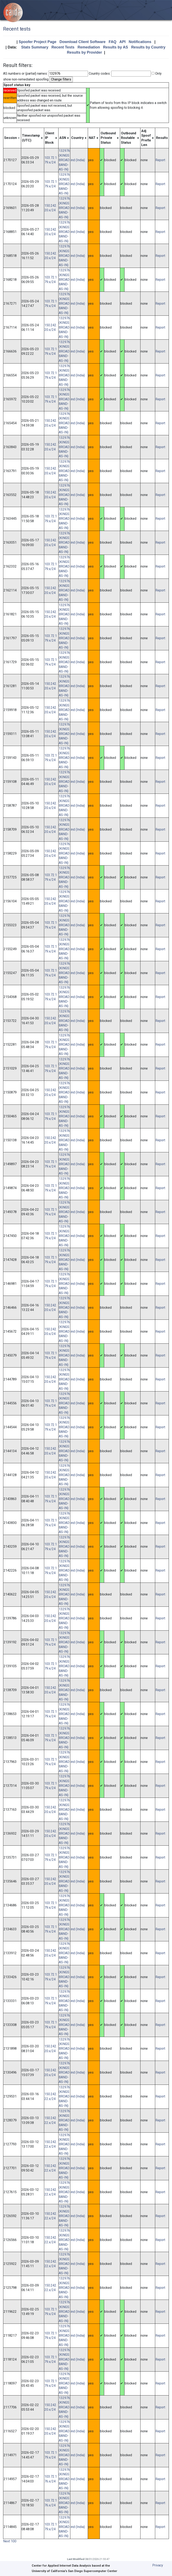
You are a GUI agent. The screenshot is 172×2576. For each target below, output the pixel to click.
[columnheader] (12, 138)
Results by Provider (84, 52)
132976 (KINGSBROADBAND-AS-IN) (64, 160)
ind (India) (78, 160)
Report (160, 160)
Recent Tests (62, 47)
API (122, 42)
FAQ (112, 42)
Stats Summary (34, 47)
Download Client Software (83, 42)
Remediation (89, 47)
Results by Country (148, 47)
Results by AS (115, 47)
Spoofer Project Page (37, 42)
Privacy (157, 2565)
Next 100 (9, 2541)
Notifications (140, 42)
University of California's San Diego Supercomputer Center (74, 2571)
